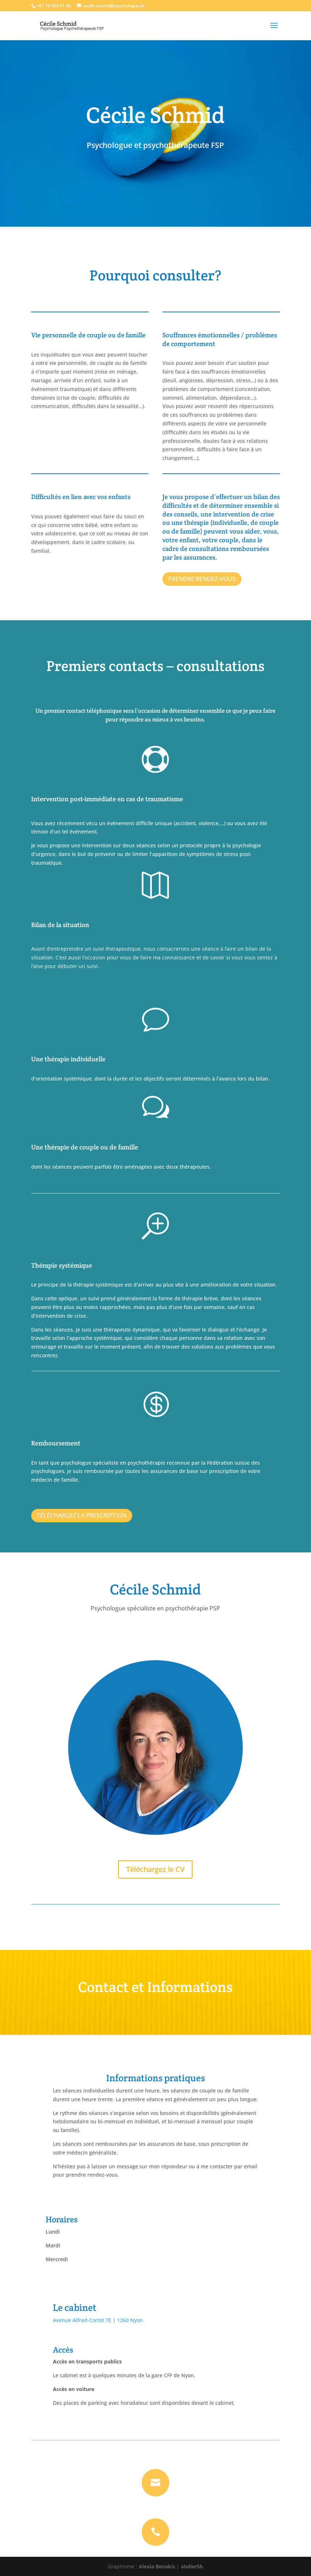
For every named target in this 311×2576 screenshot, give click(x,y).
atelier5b (192, 2566)
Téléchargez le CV (155, 1869)
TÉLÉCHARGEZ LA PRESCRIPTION (82, 1515)
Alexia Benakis (157, 2566)
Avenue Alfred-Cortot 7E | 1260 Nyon (98, 2320)
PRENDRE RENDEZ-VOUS (202, 579)
